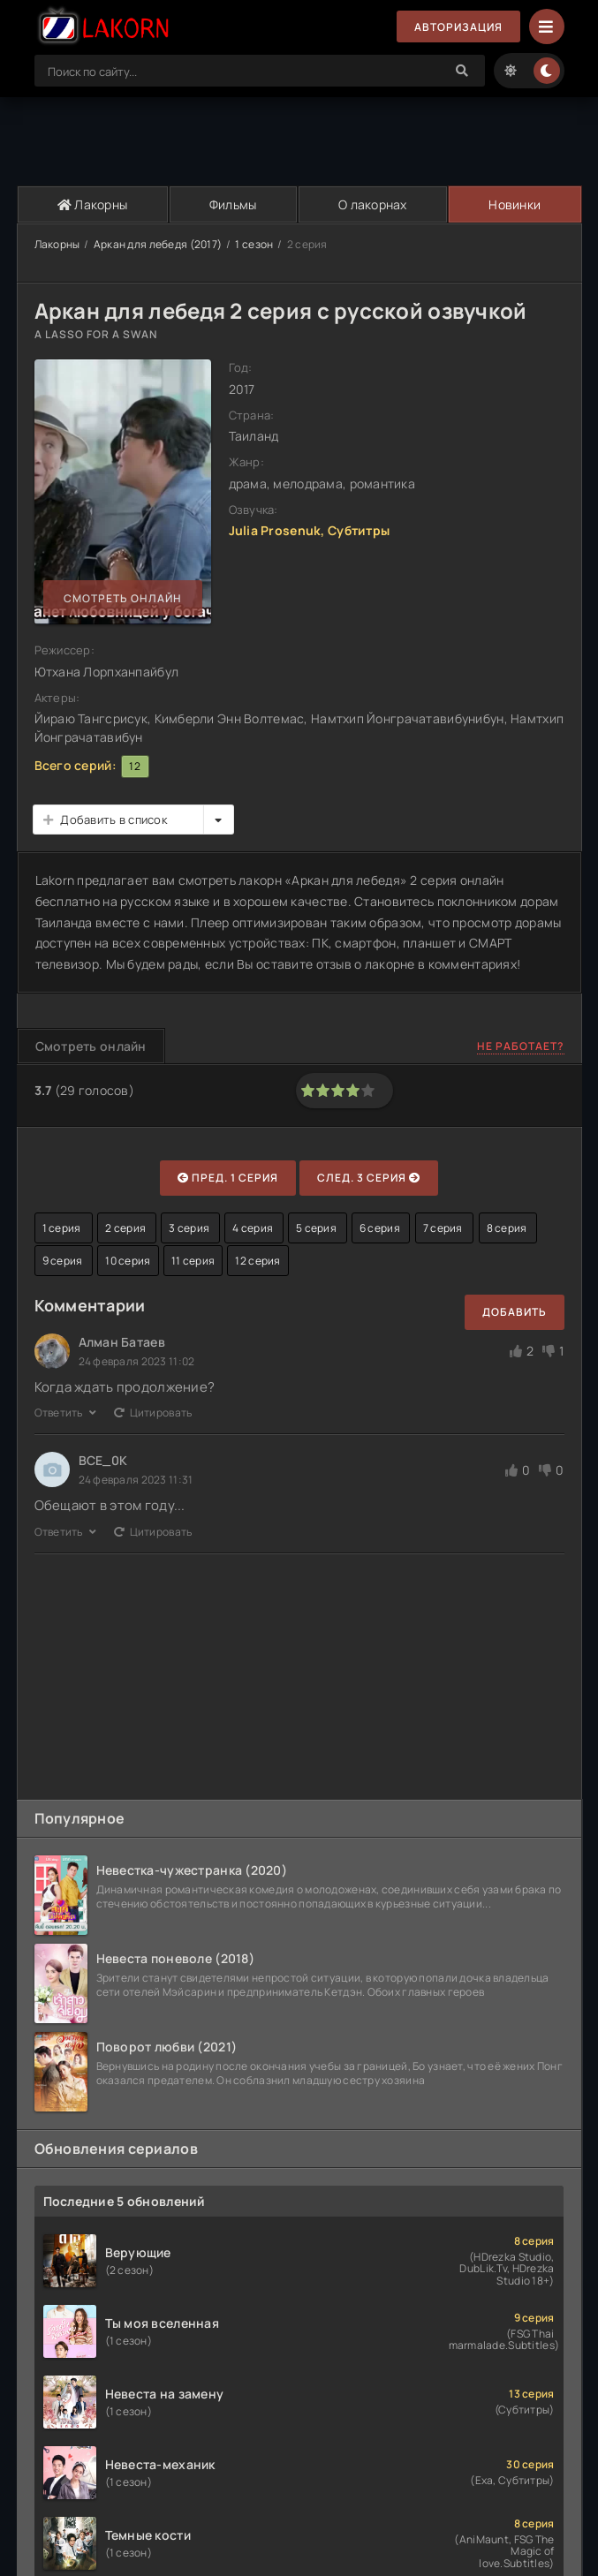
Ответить (65, 1412)
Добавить (514, 1311)
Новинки (514, 204)
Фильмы (233, 204)
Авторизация (458, 26)
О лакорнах (372, 204)
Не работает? (520, 1046)
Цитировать (153, 1412)
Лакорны (92, 204)
